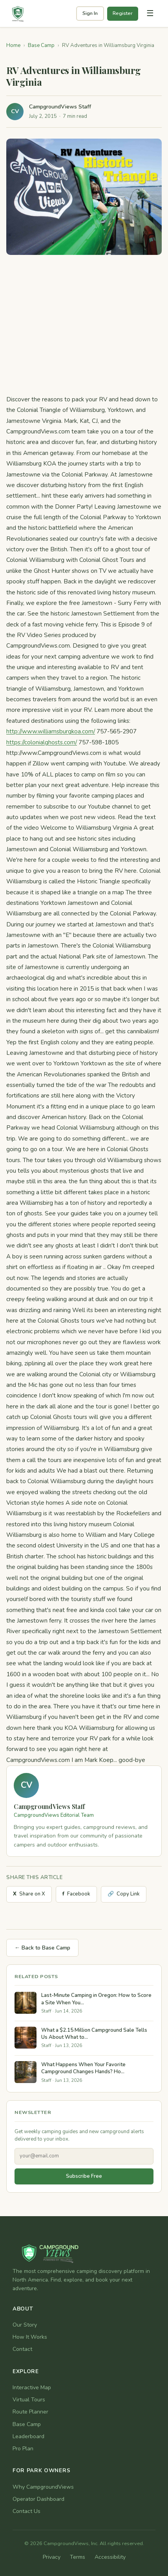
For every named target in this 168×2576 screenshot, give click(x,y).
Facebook (76, 1894)
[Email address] (84, 2156)
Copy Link (124, 1894)
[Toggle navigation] (150, 13)
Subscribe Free (84, 2176)
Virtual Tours (29, 2399)
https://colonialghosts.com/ (41, 742)
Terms (77, 2557)
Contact (22, 2349)
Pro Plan (23, 2448)
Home (13, 45)
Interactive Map (32, 2387)
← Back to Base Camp (42, 1947)
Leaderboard (28, 2436)
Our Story (25, 2325)
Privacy (51, 2557)
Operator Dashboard (38, 2499)
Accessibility (110, 2557)
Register (123, 13)
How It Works (30, 2337)
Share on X (29, 1894)
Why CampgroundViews (43, 2487)
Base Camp (41, 45)
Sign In (90, 13)
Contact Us (26, 2511)
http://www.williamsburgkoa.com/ (50, 731)
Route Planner (30, 2411)
